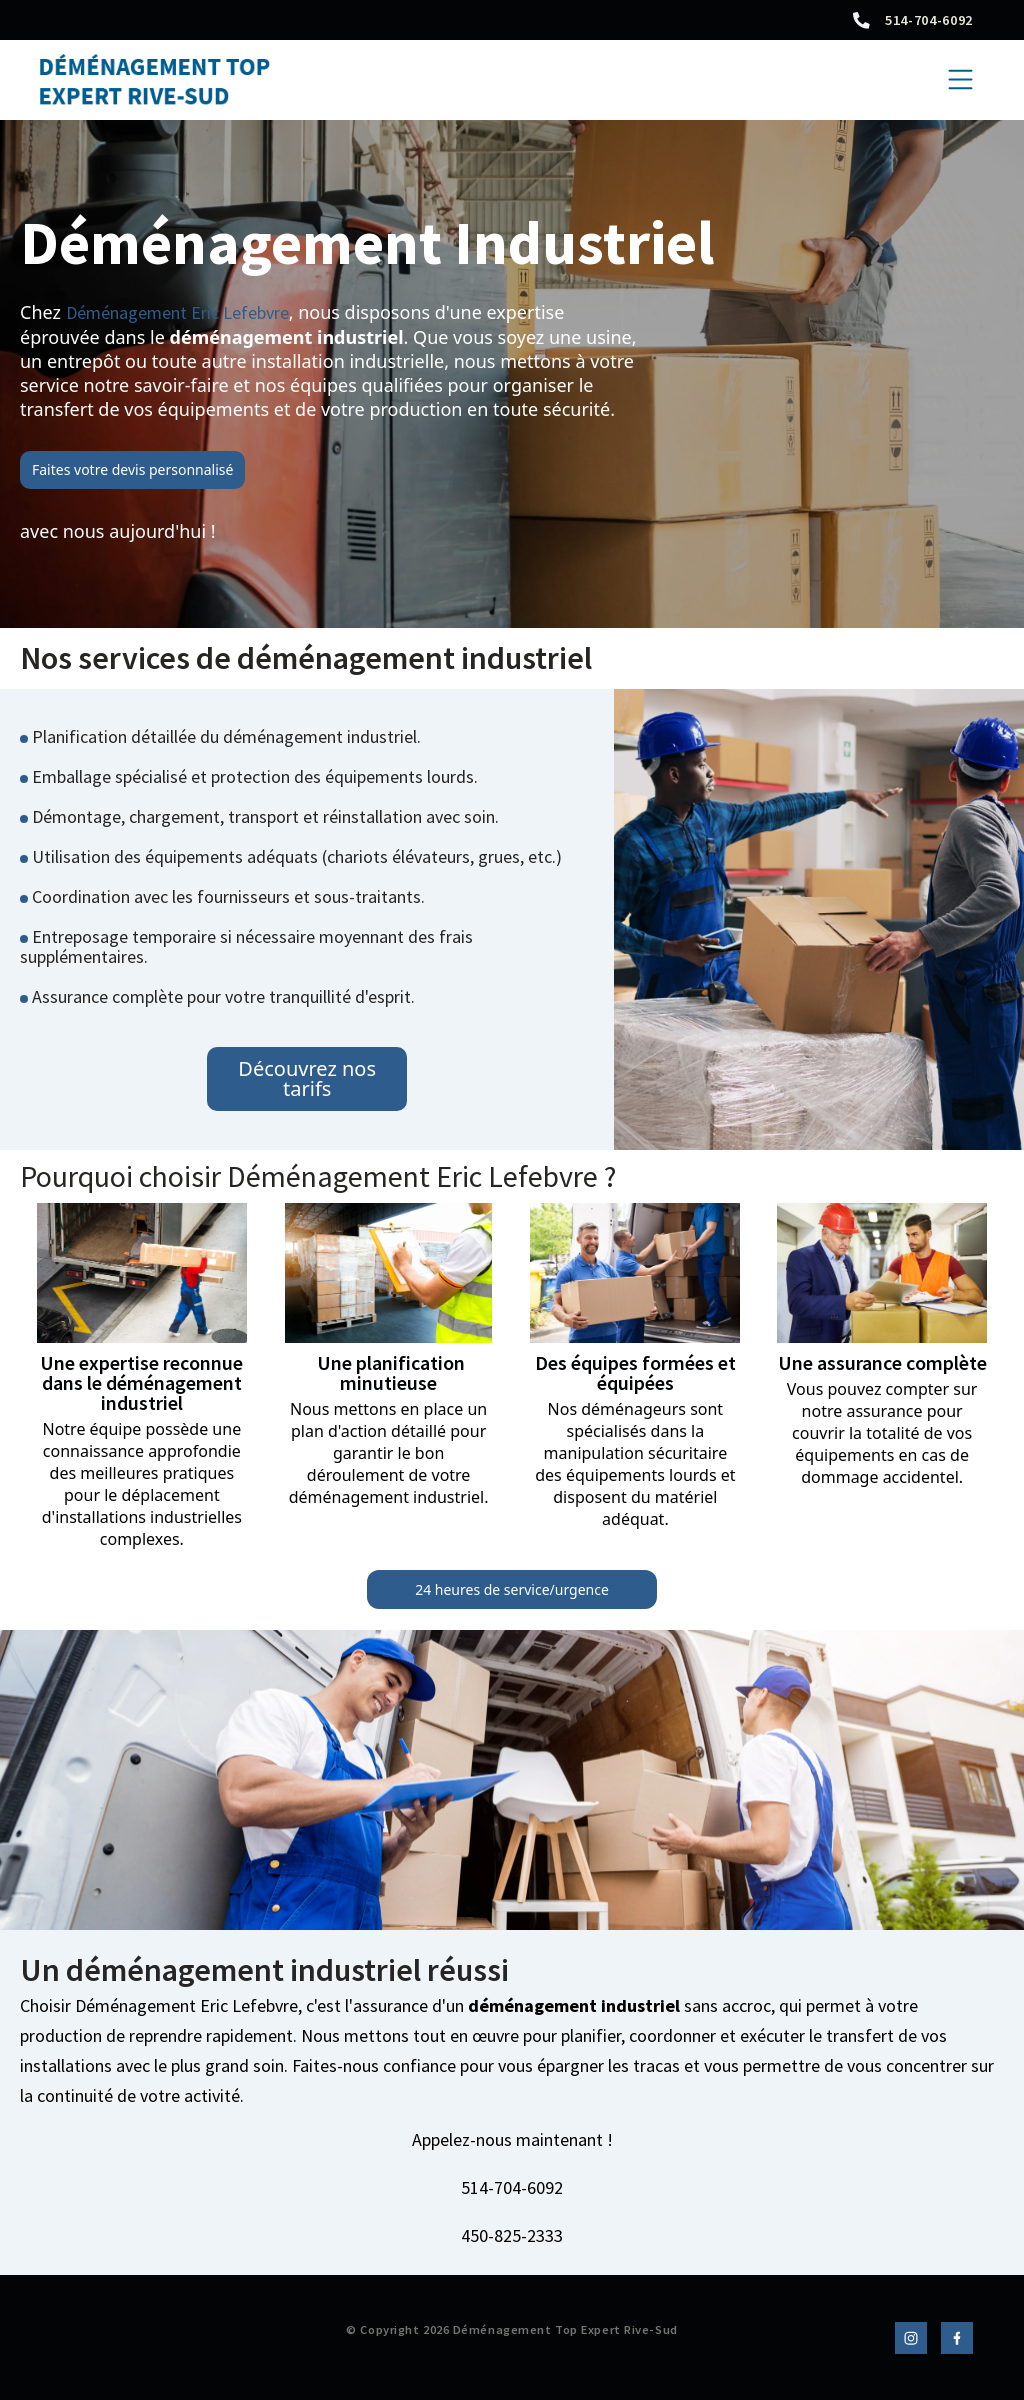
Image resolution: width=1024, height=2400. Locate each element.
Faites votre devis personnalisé (132, 469)
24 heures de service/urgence (512, 1589)
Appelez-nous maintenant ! (512, 2140)
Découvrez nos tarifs (307, 1078)
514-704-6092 (929, 20)
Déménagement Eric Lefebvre (177, 312)
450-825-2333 (512, 2236)
